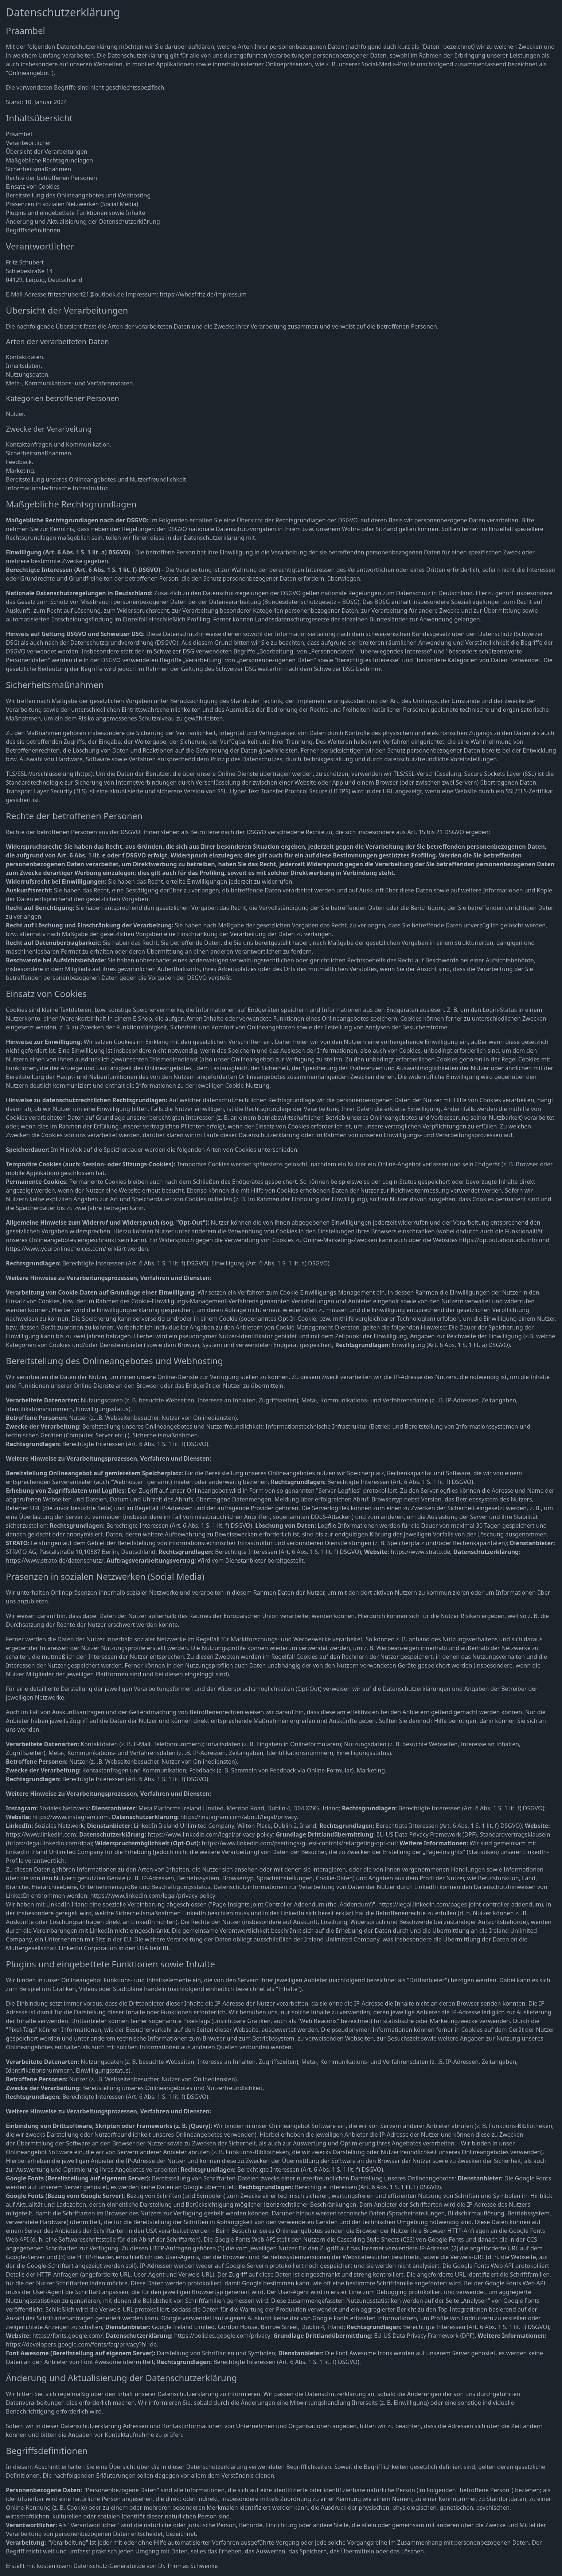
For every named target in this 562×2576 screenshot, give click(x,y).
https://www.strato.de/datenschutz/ (55, 1560)
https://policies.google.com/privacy (222, 2336)
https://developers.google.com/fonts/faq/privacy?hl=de (81, 2344)
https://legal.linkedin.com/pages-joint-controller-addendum (459, 1904)
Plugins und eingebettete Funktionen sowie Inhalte (75, 213)
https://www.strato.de (420, 1552)
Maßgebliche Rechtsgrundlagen (49, 160)
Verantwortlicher (28, 143)
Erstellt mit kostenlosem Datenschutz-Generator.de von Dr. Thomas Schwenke (112, 2566)
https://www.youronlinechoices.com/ (56, 1249)
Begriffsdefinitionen (33, 230)
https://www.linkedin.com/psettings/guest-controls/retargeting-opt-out (299, 1843)
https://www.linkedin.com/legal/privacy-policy (210, 1834)
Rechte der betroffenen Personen (51, 178)
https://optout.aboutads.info (498, 1240)
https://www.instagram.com (70, 1817)
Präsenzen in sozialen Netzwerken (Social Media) (72, 204)
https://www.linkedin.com (41, 1834)
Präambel (19, 134)
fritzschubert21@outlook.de (86, 294)
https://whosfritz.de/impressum (203, 294)
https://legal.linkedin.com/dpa (49, 1843)
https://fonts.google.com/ (67, 2336)
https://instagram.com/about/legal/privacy (238, 1817)
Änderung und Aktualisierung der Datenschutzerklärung (83, 221)
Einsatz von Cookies (33, 186)
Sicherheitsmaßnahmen (38, 169)
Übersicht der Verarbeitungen (46, 152)
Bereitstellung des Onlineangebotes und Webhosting (78, 195)
